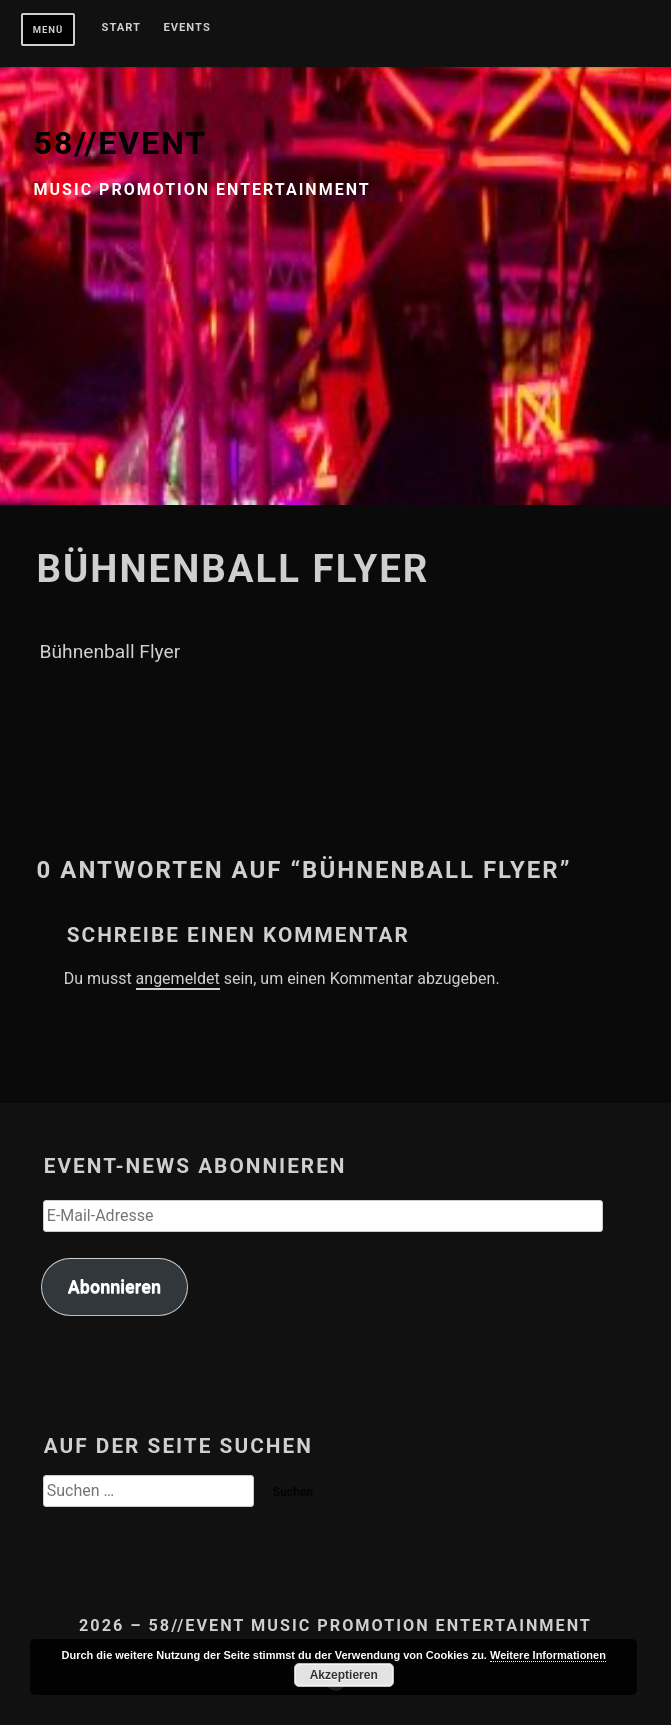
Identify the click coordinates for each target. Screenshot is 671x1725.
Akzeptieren (344, 1675)
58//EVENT (121, 143)
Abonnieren (114, 1286)
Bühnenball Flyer (110, 651)
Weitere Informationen (548, 1655)
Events (186, 28)
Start (122, 28)
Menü (48, 29)
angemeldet (178, 978)
